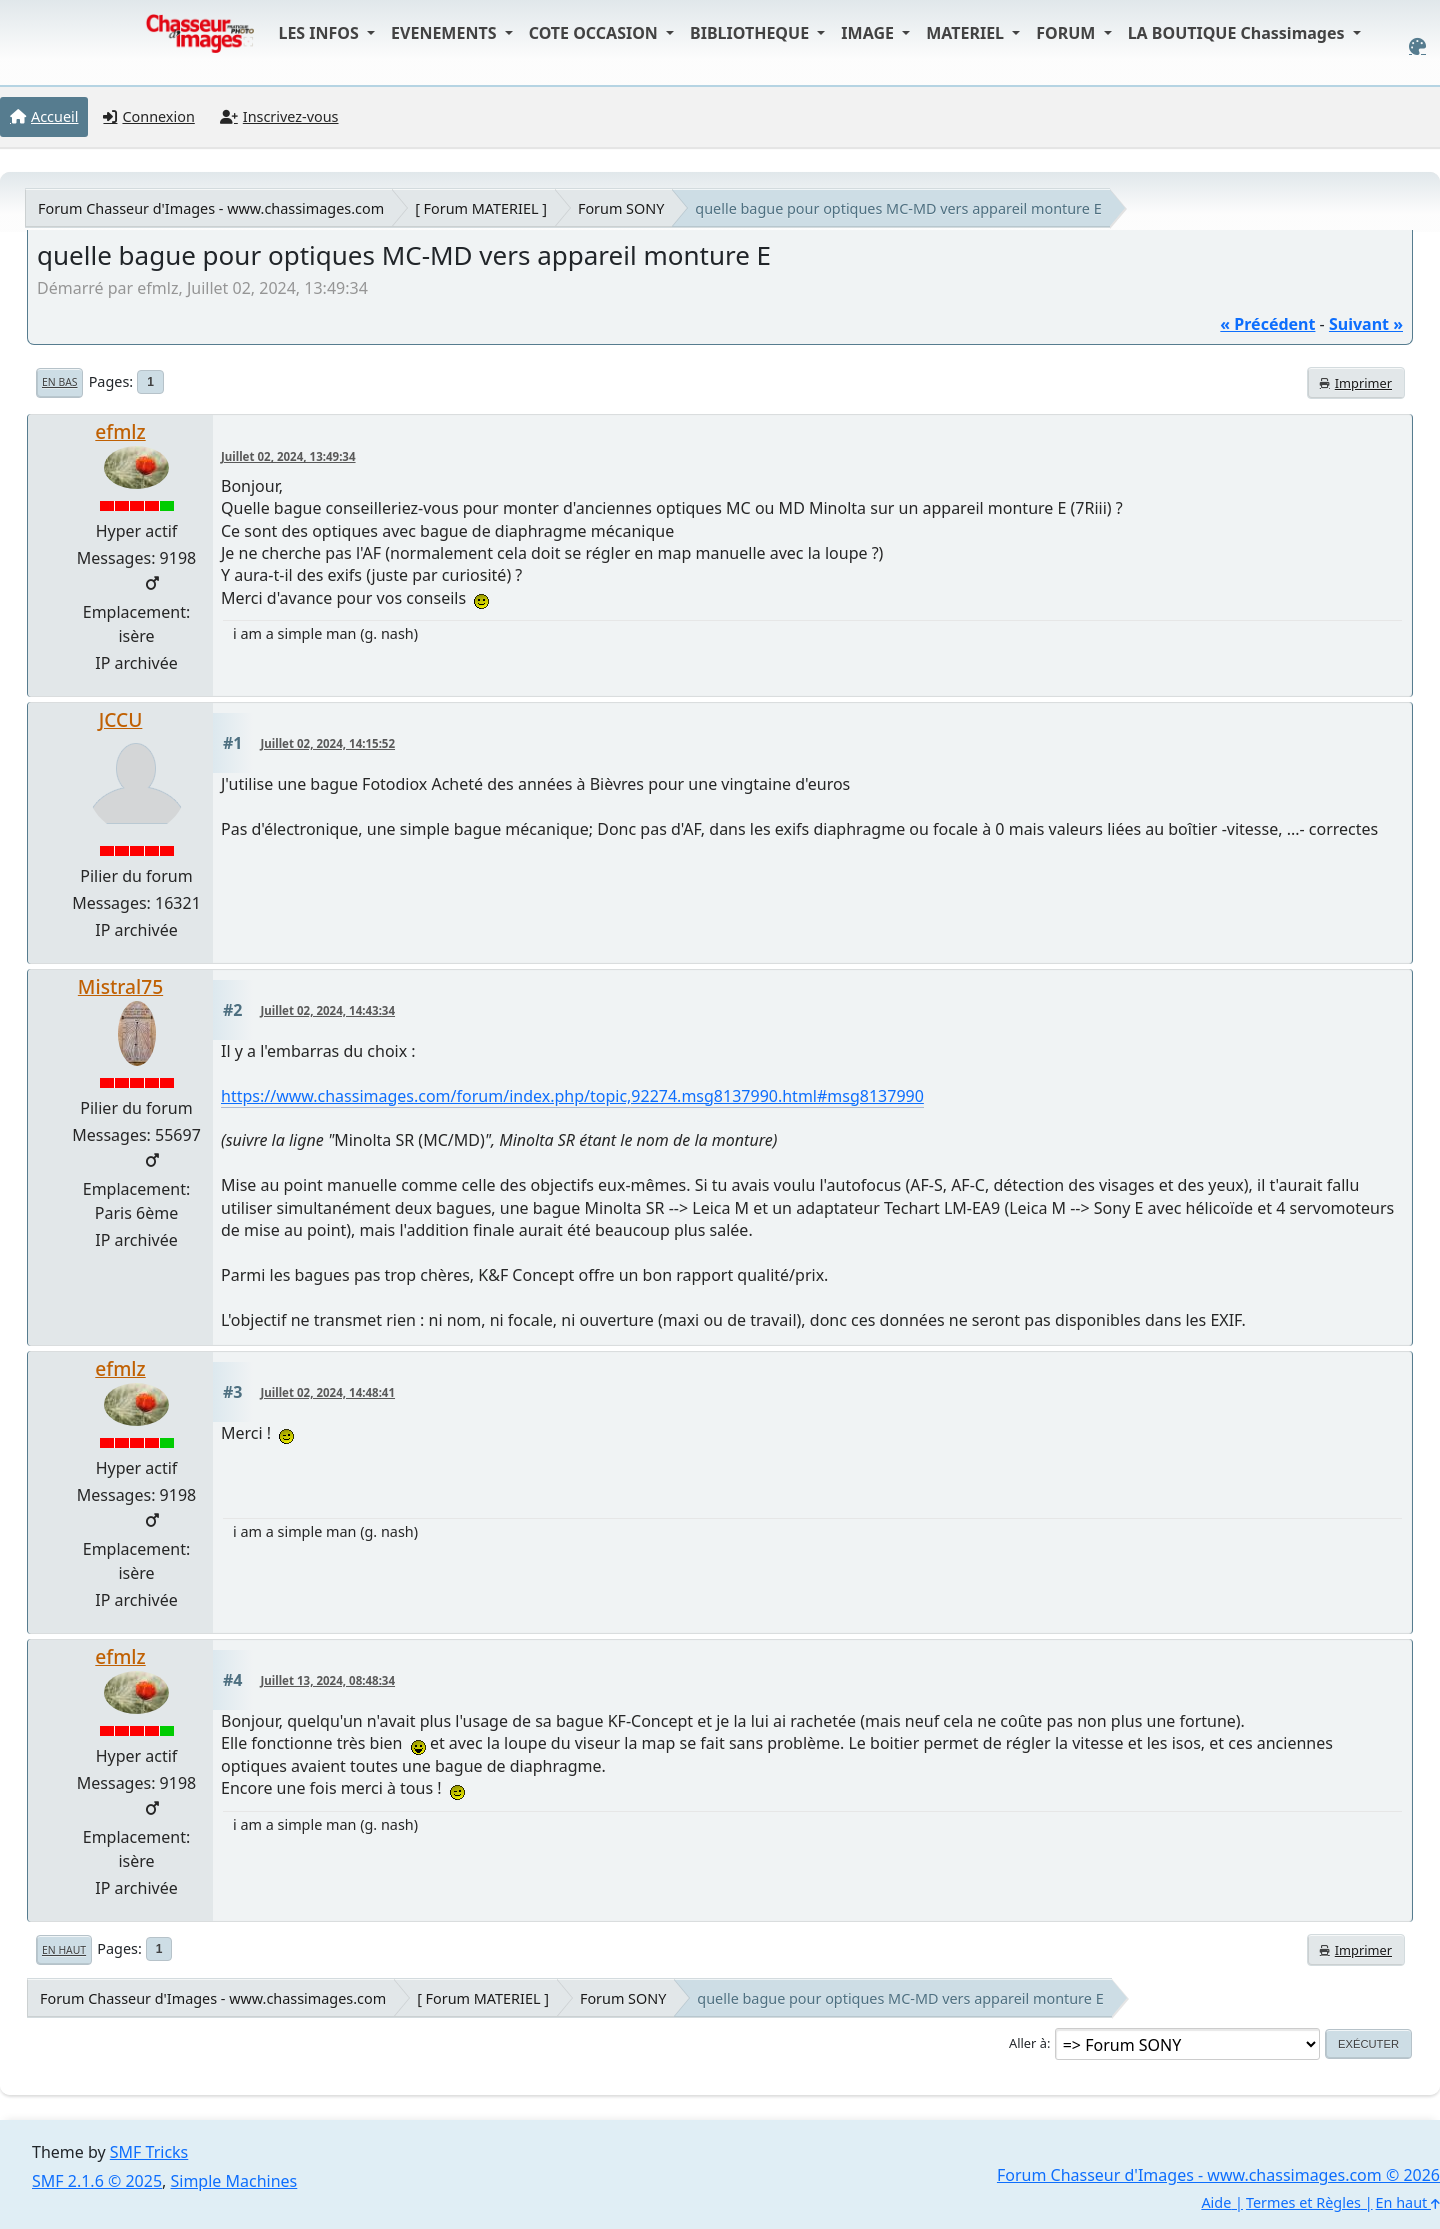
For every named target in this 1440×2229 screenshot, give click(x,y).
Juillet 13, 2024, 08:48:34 (328, 1680)
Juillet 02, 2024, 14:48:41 (328, 1392)
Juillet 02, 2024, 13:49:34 (288, 456)
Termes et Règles (1303, 2202)
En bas (59, 382)
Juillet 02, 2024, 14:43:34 (328, 1010)
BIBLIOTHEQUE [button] (751, 33)
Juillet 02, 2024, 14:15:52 (328, 743)
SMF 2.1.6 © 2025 (97, 2181)
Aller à (1028, 2043)
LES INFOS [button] (320, 33)
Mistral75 (120, 986)
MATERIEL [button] (967, 33)
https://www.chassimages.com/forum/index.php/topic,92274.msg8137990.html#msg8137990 (572, 1096)
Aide (1216, 2202)
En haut (64, 1950)
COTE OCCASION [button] (595, 33)
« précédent (1267, 324)
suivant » (1366, 324)
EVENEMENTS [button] (446, 33)
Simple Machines (234, 2181)
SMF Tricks (149, 2152)
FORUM (1067, 33)
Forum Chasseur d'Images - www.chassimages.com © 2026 (1218, 2175)
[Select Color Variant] (1417, 46)
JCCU (121, 719)
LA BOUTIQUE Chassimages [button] (1238, 33)
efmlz (120, 431)
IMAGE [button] (869, 33)
